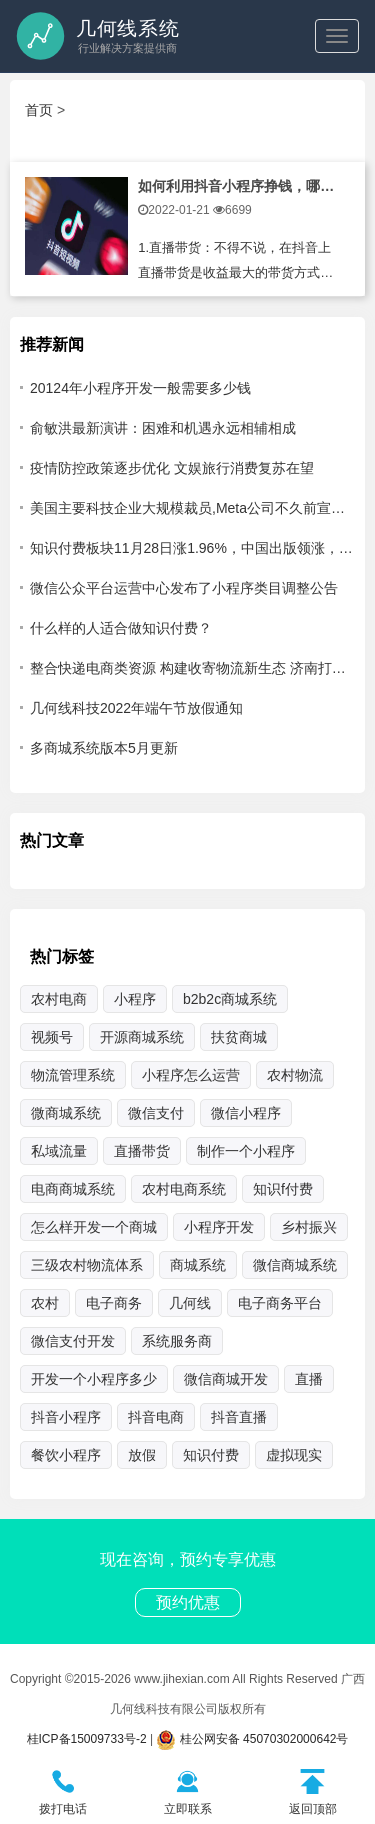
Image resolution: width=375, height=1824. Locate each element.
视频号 (52, 1037)
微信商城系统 (295, 1265)
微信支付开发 (73, 1341)
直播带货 (142, 1151)
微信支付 (156, 1113)
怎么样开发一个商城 (94, 1227)
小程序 (135, 999)
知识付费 (211, 1455)
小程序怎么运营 (191, 1075)
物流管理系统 (73, 1075)
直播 (309, 1379)
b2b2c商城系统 (230, 999)
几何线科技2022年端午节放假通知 (136, 708)
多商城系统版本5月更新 (104, 748)
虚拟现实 (294, 1455)
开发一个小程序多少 (94, 1379)
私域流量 (59, 1151)
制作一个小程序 (246, 1151)
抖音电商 (156, 1417)
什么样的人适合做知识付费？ (121, 628)
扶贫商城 (239, 1037)
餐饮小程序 (66, 1455)
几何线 (190, 1303)
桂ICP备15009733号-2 (87, 1739)
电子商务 (114, 1303)
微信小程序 (246, 1113)
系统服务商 (177, 1341)
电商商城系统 (73, 1189)
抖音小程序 (66, 1417)
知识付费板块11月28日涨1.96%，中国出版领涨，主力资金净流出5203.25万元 (192, 548)
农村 (45, 1303)
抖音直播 (239, 1417)
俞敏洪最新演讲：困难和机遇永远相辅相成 (163, 428)
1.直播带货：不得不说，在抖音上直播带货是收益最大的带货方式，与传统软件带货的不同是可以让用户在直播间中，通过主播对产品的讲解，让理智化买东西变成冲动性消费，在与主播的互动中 (235, 265)
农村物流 (295, 1075)
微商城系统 (66, 1113)
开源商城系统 (142, 1037)
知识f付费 (283, 1189)
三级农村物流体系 (87, 1265)
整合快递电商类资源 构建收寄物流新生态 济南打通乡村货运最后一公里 (192, 668)
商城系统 (198, 1265)
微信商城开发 (226, 1379)
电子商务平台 (280, 1303)
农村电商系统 (184, 1189)
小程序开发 (219, 1227)
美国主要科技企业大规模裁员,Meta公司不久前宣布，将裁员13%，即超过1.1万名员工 (192, 508)
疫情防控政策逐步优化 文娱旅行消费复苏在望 (172, 468)
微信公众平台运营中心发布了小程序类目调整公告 (184, 588)
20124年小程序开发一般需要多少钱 (140, 388)
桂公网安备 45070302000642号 (252, 1739)
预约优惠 (188, 1602)
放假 (142, 1455)
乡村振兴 (309, 1227)
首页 (39, 110)
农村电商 (59, 999)
